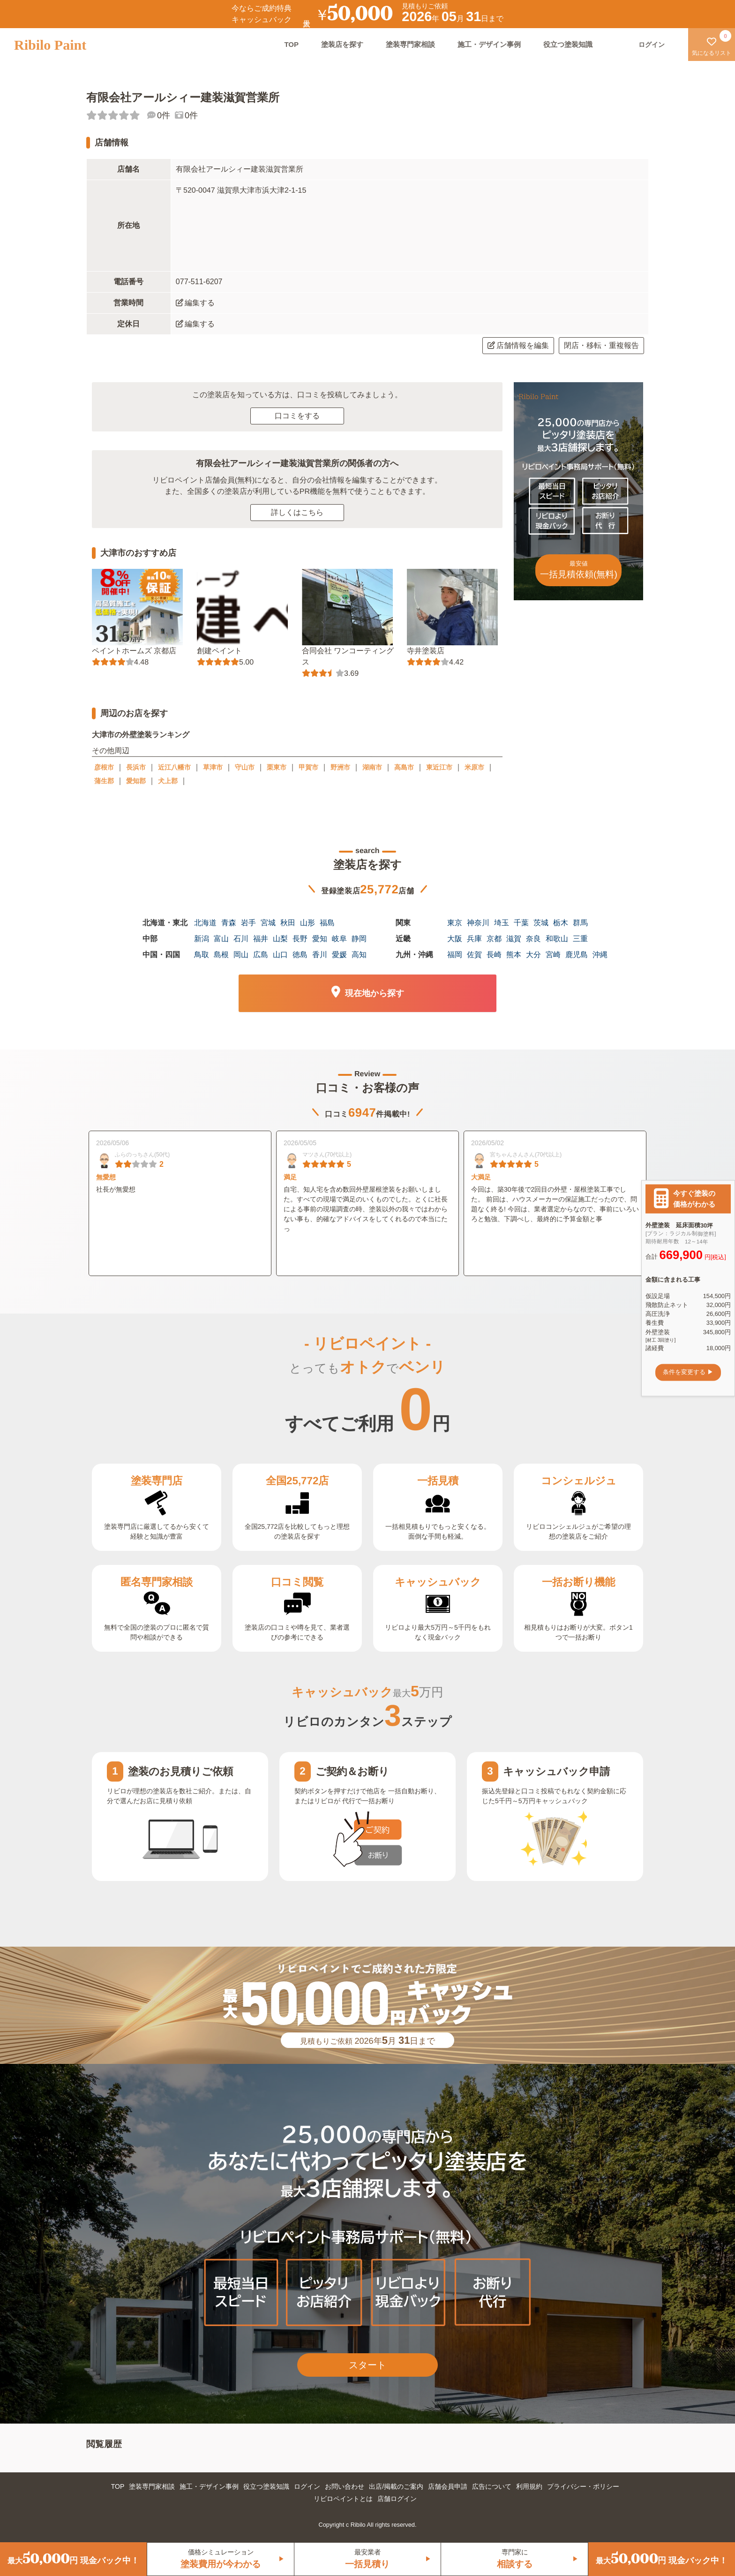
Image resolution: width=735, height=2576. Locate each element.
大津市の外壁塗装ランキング (140, 735)
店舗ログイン (397, 2498)
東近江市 (439, 767)
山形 (307, 923)
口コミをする (297, 416)
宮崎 (553, 955)
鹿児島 (576, 955)
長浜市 (136, 767)
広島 (260, 955)
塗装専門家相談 (410, 44)
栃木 (560, 923)
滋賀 (513, 939)
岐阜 (339, 939)
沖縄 (600, 955)
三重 (580, 939)
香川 (319, 955)
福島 (327, 923)
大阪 (454, 939)
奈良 (533, 939)
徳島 (300, 955)
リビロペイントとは (343, 2498)
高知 (359, 955)
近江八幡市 (174, 767)
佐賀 (474, 955)
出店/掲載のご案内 (396, 2486)
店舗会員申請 (447, 2486)
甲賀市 (308, 767)
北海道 (205, 923)
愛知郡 (136, 781)
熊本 (513, 955)
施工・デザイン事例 (489, 44)
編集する (195, 303)
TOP (291, 44)
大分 (533, 955)
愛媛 (339, 955)
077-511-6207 (199, 282)
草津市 (213, 767)
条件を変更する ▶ (688, 1372)
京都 (494, 939)
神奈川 (478, 923)
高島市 (404, 767)
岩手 (248, 923)
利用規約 (529, 2486)
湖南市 (372, 767)
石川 (240, 939)
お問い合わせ (344, 2486)
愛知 (319, 939)
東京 (454, 923)
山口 (280, 955)
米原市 (474, 767)
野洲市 (340, 767)
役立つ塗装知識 (567, 44)
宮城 (268, 923)
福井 (260, 939)
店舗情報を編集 (518, 345)
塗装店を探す (342, 44)
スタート (367, 2365)
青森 (228, 923)
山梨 (280, 939)
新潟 (201, 939)
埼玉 (501, 923)
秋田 (287, 923)
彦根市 (104, 767)
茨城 (540, 923)
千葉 (521, 923)
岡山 (240, 955)
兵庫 (474, 939)
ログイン (307, 2486)
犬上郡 (168, 781)
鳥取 (201, 955)
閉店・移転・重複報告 (601, 345)
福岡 (454, 955)
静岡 (359, 939)
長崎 (494, 955)
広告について (491, 2486)
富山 (221, 939)
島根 (221, 955)
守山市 (245, 767)
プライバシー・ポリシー (583, 2486)
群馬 (580, 923)
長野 (300, 939)
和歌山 (557, 939)
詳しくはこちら (297, 512)
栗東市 (276, 767)
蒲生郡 (104, 781)
